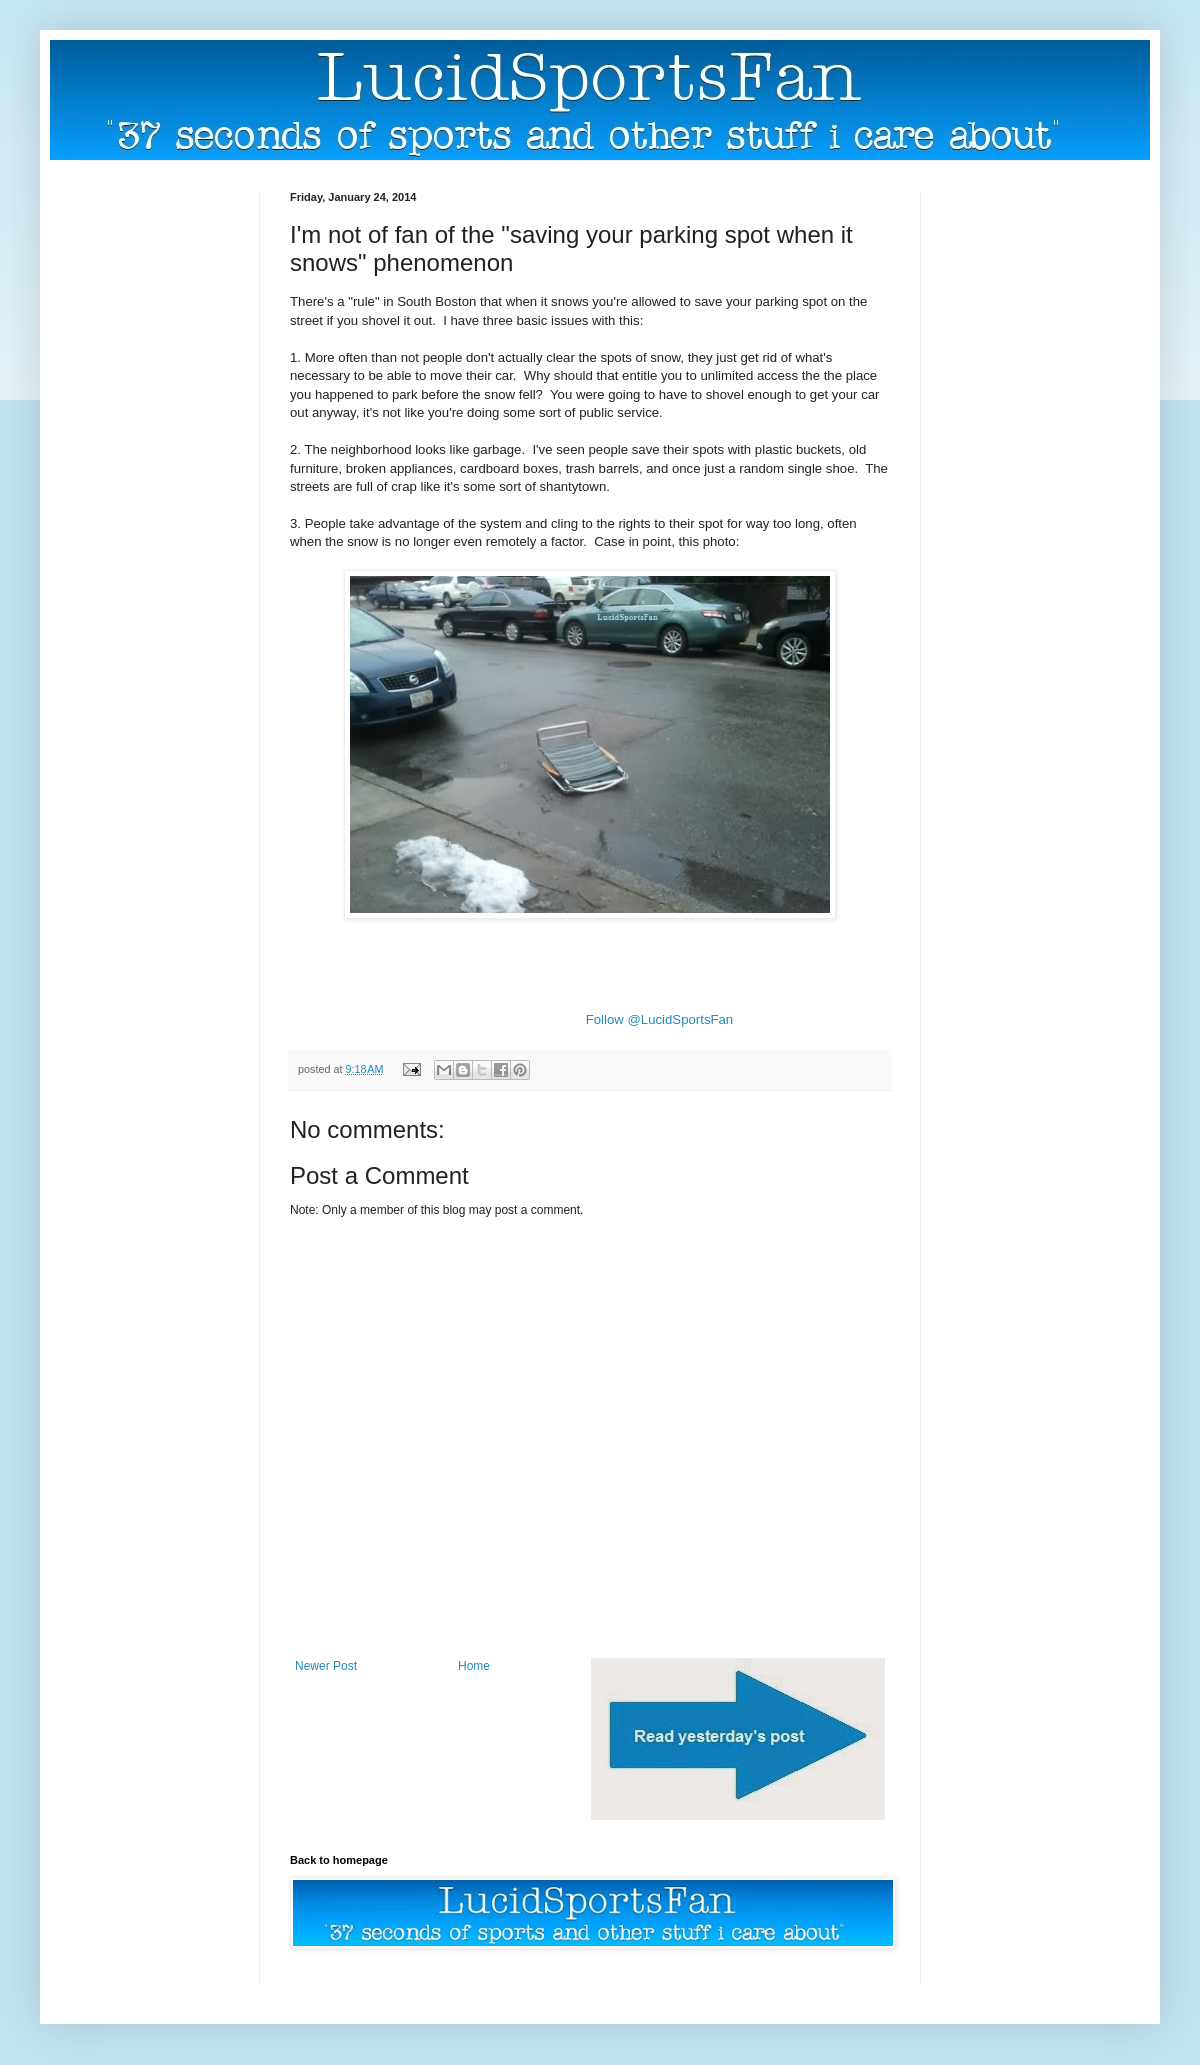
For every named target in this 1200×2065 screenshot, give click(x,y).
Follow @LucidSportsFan (660, 1019)
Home (474, 1666)
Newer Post (326, 1666)
